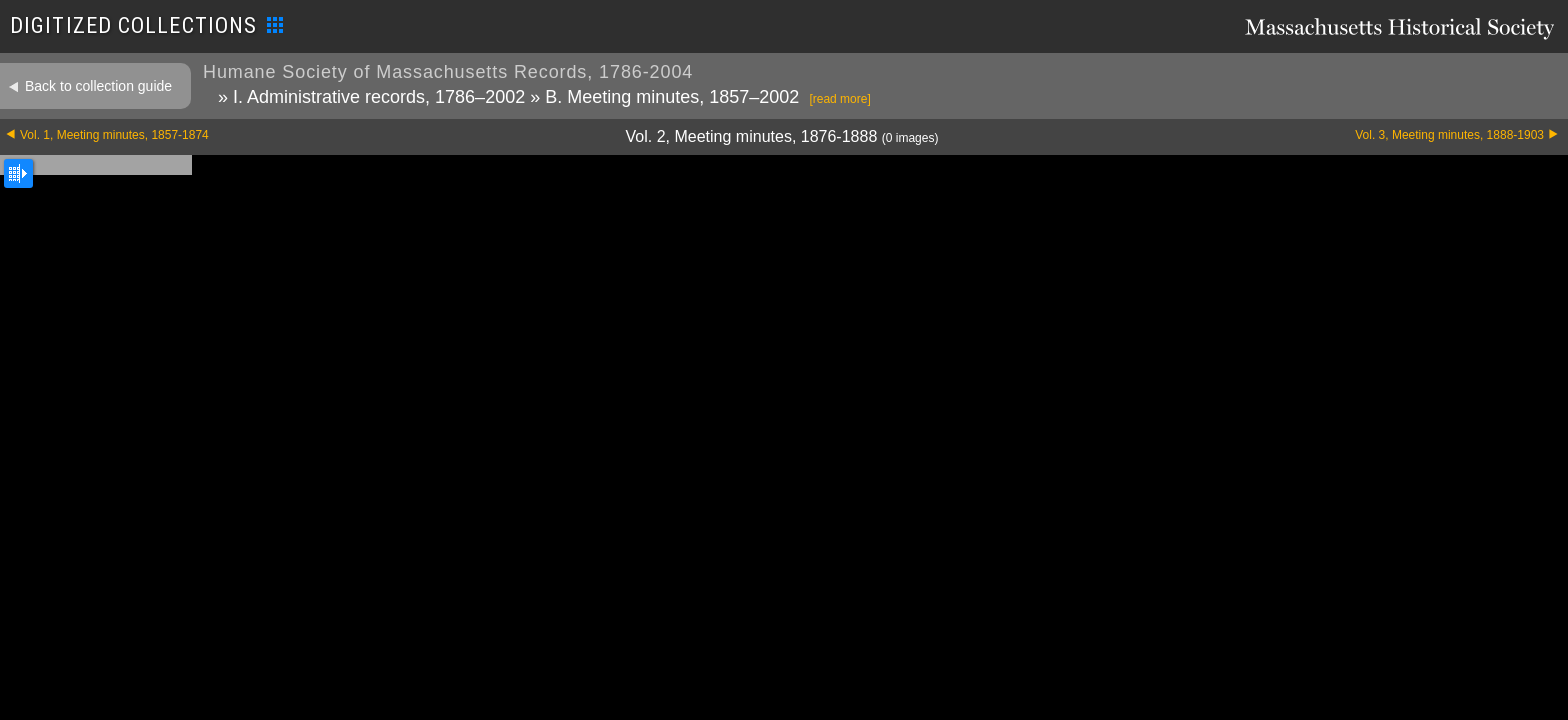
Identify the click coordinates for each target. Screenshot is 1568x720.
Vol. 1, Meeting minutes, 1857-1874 (114, 135)
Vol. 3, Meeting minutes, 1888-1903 (1449, 135)
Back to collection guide (98, 86)
